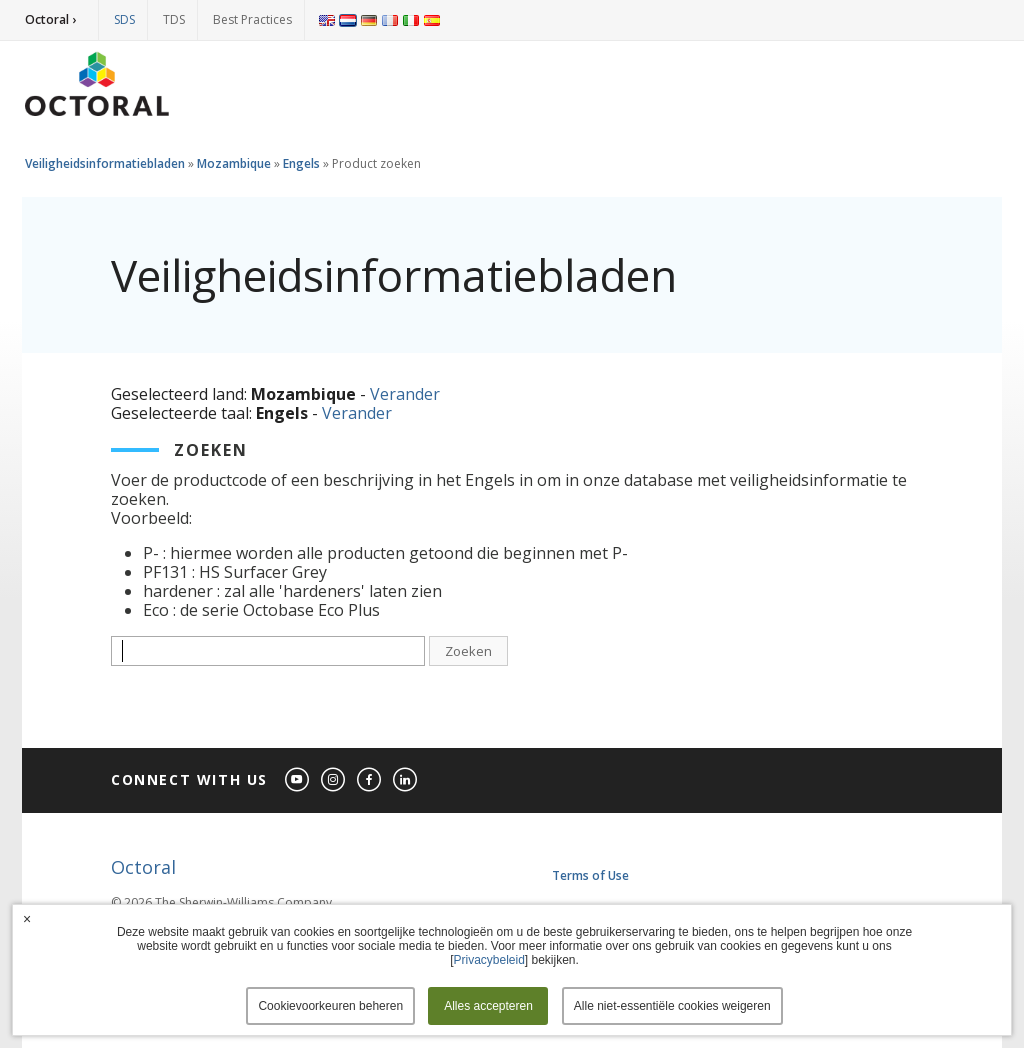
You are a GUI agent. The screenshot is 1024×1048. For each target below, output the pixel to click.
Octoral (143, 867)
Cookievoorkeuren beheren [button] (330, 1006)
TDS (174, 19)
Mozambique (234, 163)
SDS (124, 19)
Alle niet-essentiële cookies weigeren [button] (672, 1006)
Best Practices (252, 19)
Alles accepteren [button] (488, 1006)
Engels (301, 163)
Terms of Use (590, 875)
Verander (405, 394)
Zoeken (468, 651)
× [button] (27, 919)
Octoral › (50, 19)
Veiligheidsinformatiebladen (105, 163)
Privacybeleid (488, 960)
